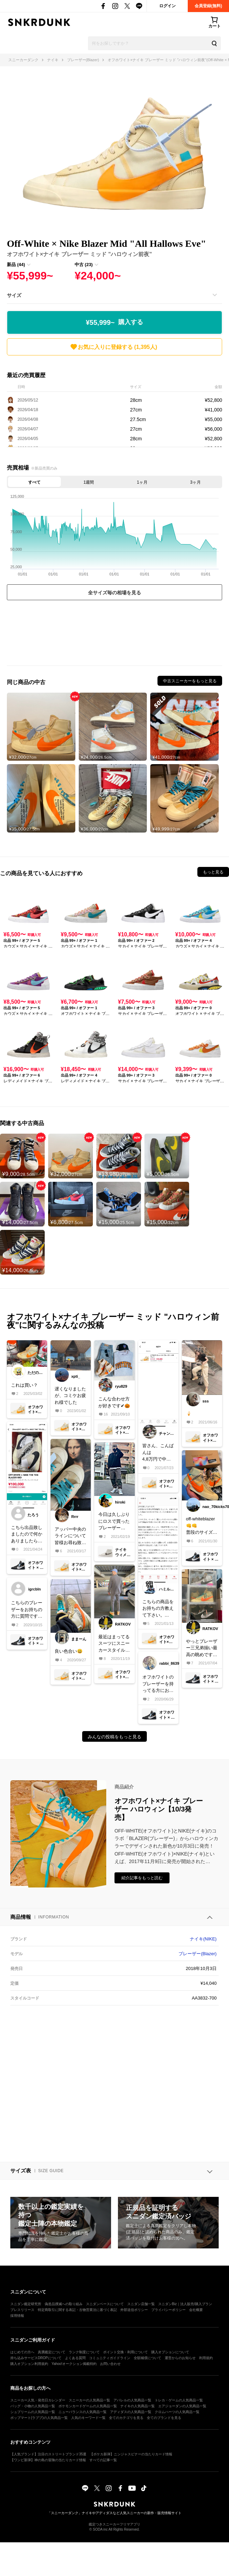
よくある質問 (75, 2358)
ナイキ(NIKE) (203, 1938)
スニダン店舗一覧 (141, 2304)
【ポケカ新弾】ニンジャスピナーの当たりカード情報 (131, 2454)
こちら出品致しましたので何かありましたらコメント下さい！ (26, 1534)
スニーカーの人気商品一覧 (89, 2400)
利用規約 (206, 2358)
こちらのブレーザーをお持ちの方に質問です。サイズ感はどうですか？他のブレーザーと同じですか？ (26, 1610)
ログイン (167, 5)
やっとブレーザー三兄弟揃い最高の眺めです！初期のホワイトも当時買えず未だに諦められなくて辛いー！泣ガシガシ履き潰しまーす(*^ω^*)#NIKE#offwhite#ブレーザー (201, 1648)
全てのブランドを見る (164, 2418)
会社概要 (196, 2310)
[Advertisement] (114, 634)
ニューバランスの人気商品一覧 (82, 2412)
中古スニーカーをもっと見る (190, 681)
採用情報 (17, 2316)
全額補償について (147, 2358)
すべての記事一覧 (103, 2460)
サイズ (14, 295)
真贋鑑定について (51, 2352)
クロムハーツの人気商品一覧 (177, 2412)
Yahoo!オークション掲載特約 (74, 2364)
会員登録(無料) (208, 5)
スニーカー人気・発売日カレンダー (37, 2400)
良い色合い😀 (69, 1651)
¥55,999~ (114, 322)
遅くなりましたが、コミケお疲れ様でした (70, 1395)
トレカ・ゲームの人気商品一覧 (179, 2400)
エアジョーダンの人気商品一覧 (182, 2406)
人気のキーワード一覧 (88, 2418)
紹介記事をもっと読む (142, 1877)
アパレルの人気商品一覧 (132, 2400)
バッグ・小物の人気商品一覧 (32, 2406)
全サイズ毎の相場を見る (114, 592)
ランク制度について (84, 2352)
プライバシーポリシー (168, 2310)
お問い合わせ (110, 2364)
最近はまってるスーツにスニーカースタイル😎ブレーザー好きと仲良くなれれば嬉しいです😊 (114, 1644)
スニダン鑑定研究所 (25, 2304)
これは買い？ (24, 1385)
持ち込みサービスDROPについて (36, 2358)
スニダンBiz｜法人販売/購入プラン (185, 2304)
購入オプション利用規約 (29, 2364)
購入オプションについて (170, 2352)
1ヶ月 (142, 482)
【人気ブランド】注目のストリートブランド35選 (48, 2454)
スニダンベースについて (105, 2304)
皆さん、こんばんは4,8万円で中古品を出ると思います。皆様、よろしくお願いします (157, 1453)
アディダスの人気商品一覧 (130, 2412)
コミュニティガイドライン (109, 2358)
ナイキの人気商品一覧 (137, 2406)
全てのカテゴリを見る (126, 2418)
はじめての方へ (22, 2352)
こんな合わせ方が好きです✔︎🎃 (114, 1402)
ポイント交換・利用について (125, 2352)
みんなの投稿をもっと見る (114, 1736)
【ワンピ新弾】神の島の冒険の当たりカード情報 (48, 2460)
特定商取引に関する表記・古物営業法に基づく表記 (77, 2310)
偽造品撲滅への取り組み (64, 2304)
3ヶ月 (195, 482)
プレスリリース (22, 2310)
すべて (34, 482)
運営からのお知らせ (180, 2358)
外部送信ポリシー (134, 2310)
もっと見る (213, 872)
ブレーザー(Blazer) (197, 1953)
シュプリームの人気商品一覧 (32, 2412)
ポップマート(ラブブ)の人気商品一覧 (39, 2418)
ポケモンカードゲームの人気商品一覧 (87, 2406)
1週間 (89, 482)
